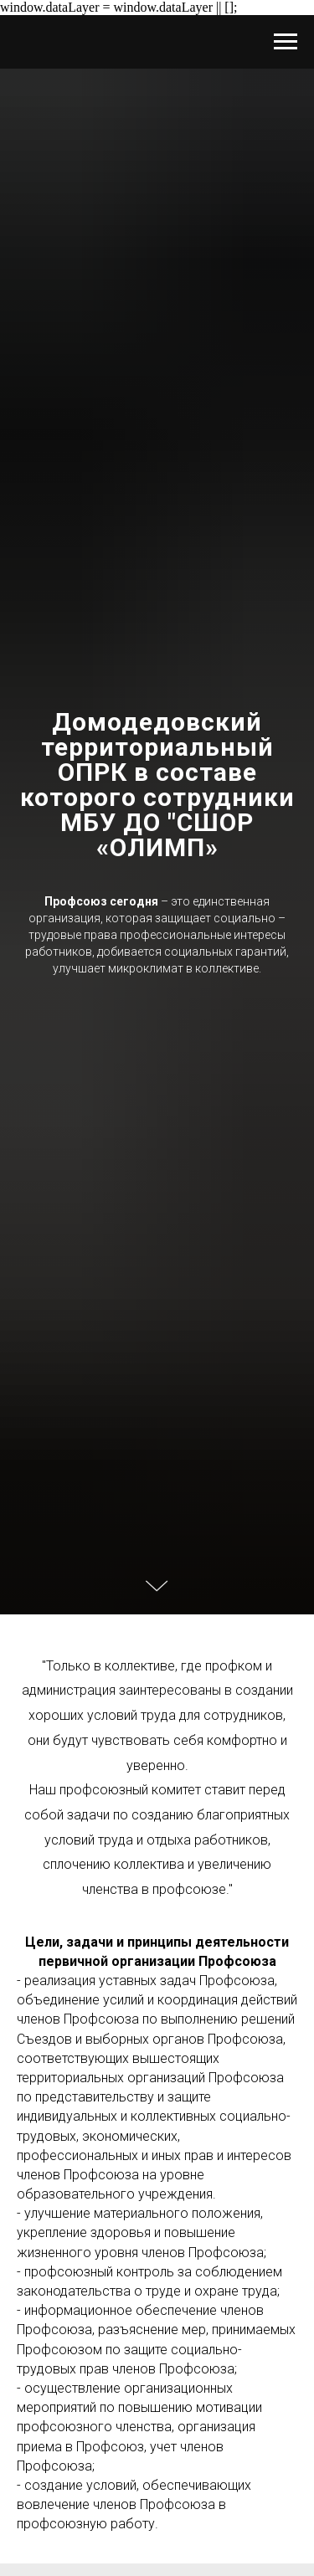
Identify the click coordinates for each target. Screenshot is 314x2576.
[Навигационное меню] (285, 41)
